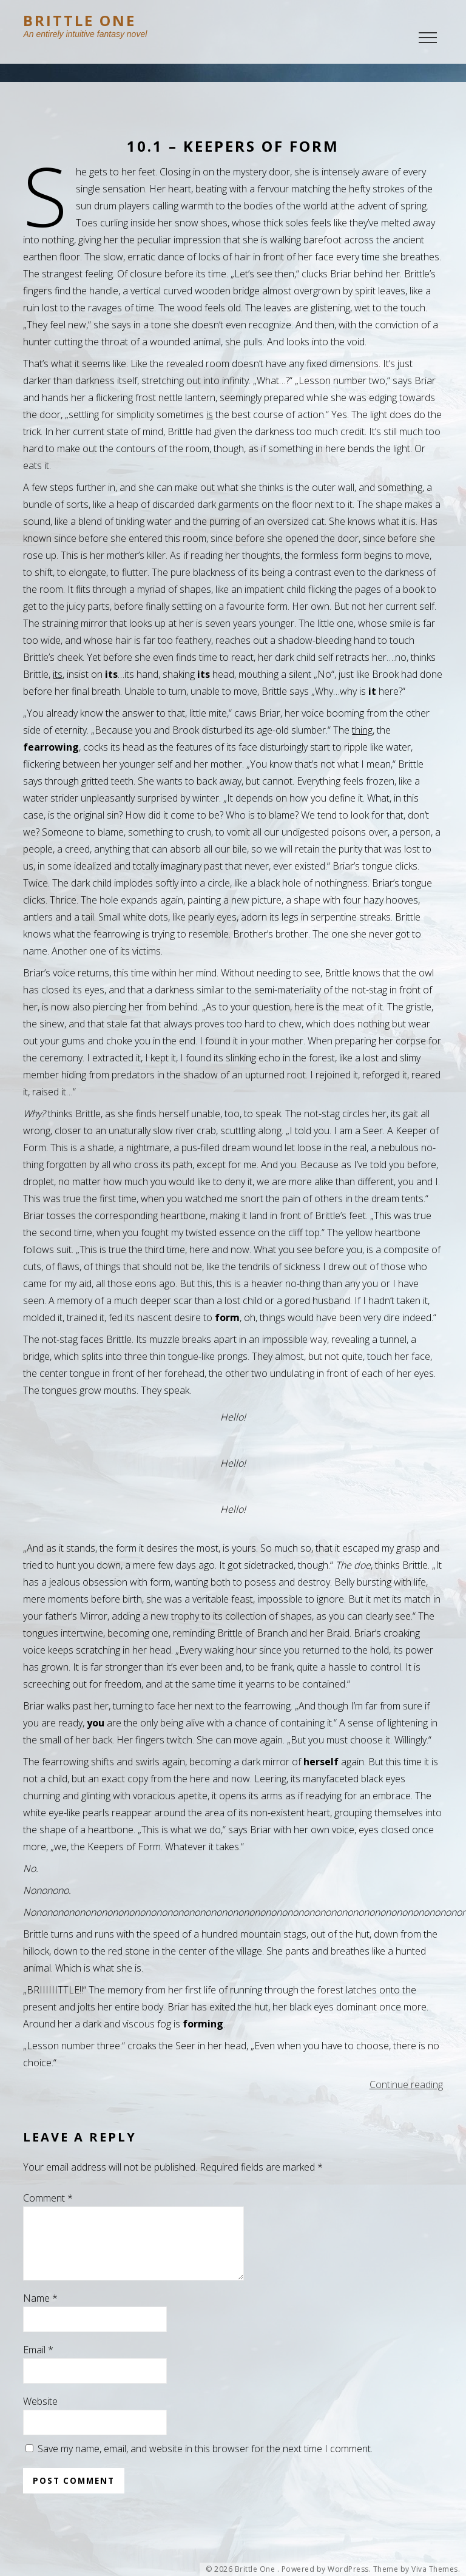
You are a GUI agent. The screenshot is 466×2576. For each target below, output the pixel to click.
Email (38, 2364)
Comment (48, 2198)
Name (40, 2312)
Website (40, 2415)
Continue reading (406, 2084)
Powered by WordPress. (326, 2569)
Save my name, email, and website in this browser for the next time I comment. (205, 2463)
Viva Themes (434, 2569)
